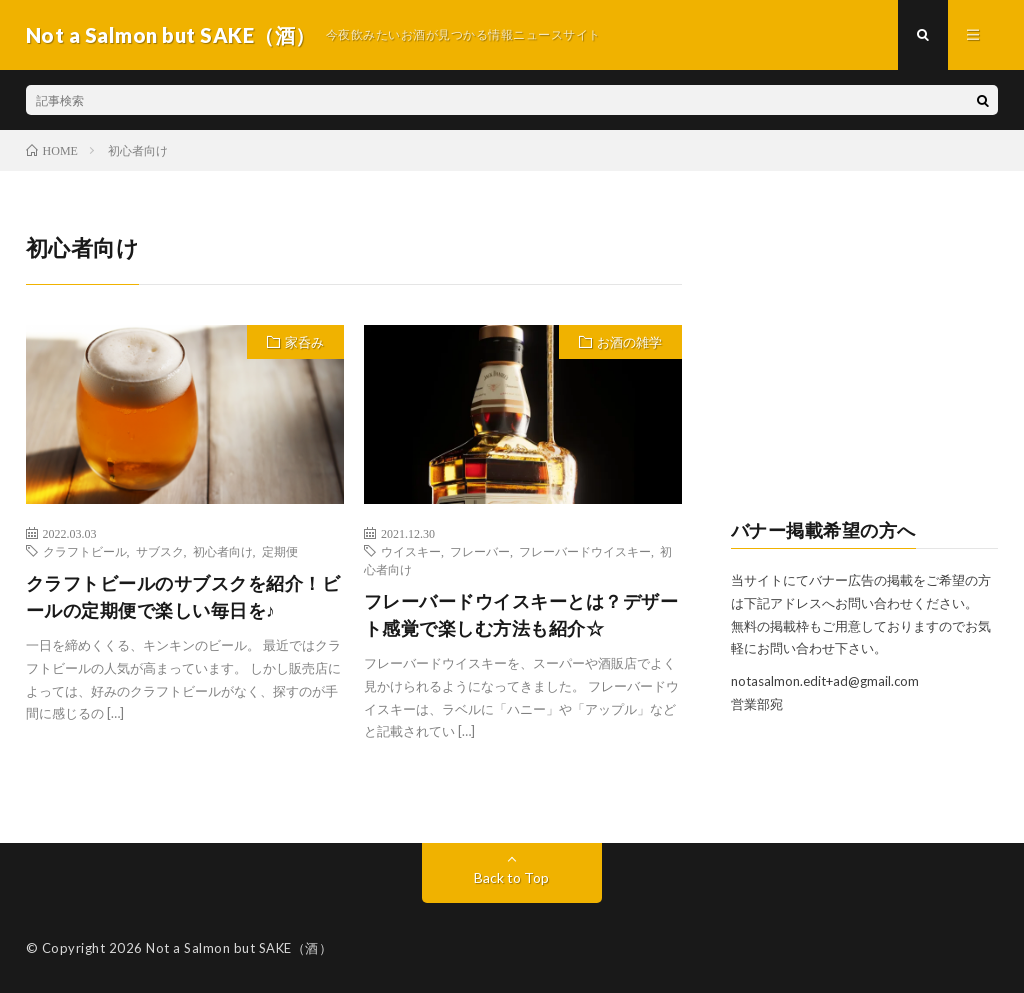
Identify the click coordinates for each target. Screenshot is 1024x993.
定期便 (280, 551)
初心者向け (223, 551)
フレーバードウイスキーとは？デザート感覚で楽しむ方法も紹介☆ (521, 614)
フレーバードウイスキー (585, 551)
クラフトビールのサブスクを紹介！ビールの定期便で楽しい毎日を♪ (183, 596)
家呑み (304, 342)
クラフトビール (85, 551)
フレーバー (480, 551)
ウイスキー (411, 551)
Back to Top (511, 877)
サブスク (160, 551)
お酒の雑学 (629, 342)
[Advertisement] (865, 356)
